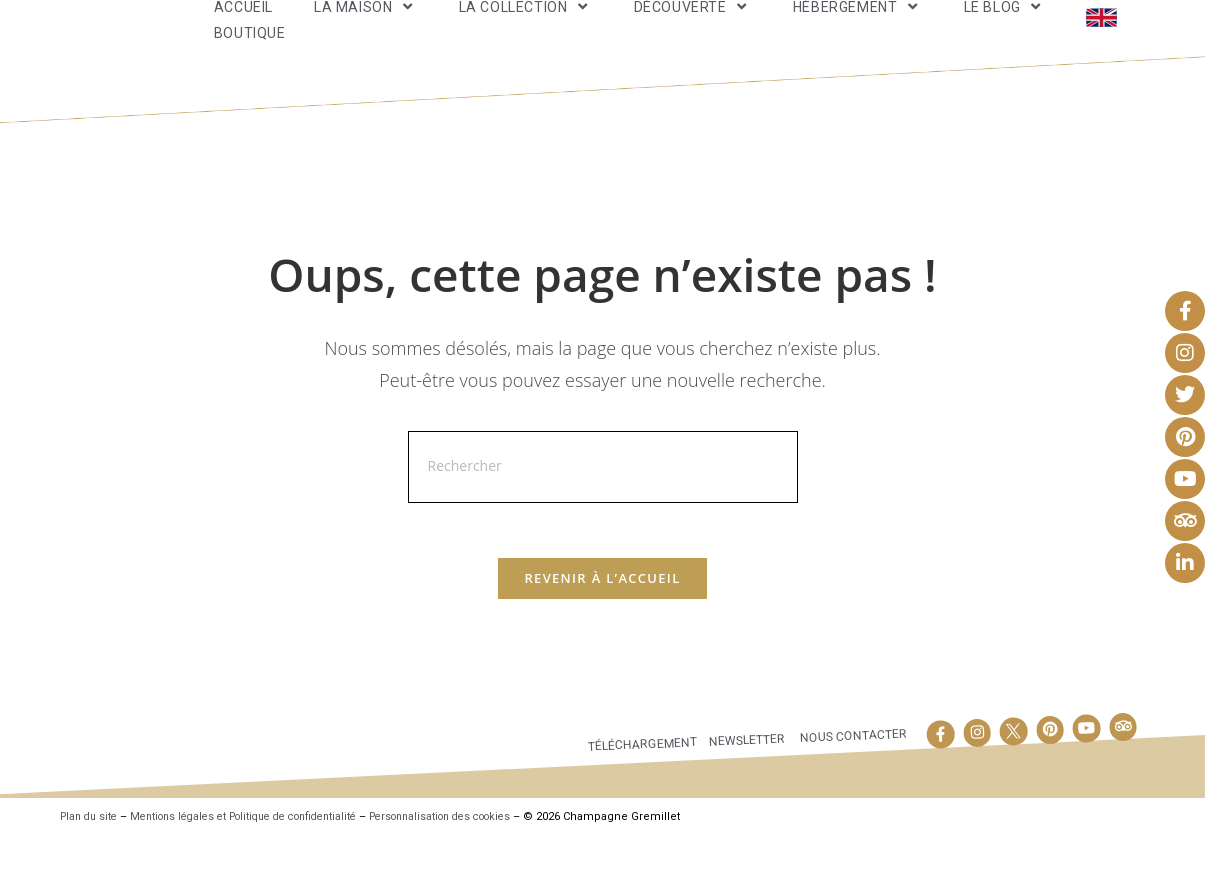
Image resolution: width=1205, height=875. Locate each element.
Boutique (250, 49)
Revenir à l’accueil (602, 617)
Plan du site (91, 854)
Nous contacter (853, 774)
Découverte (693, 23)
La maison (366, 23)
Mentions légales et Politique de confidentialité (262, 854)
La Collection (526, 23)
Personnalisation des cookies (480, 854)
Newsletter (744, 779)
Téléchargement (636, 782)
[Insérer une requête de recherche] (603, 500)
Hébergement (858, 23)
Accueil (243, 24)
